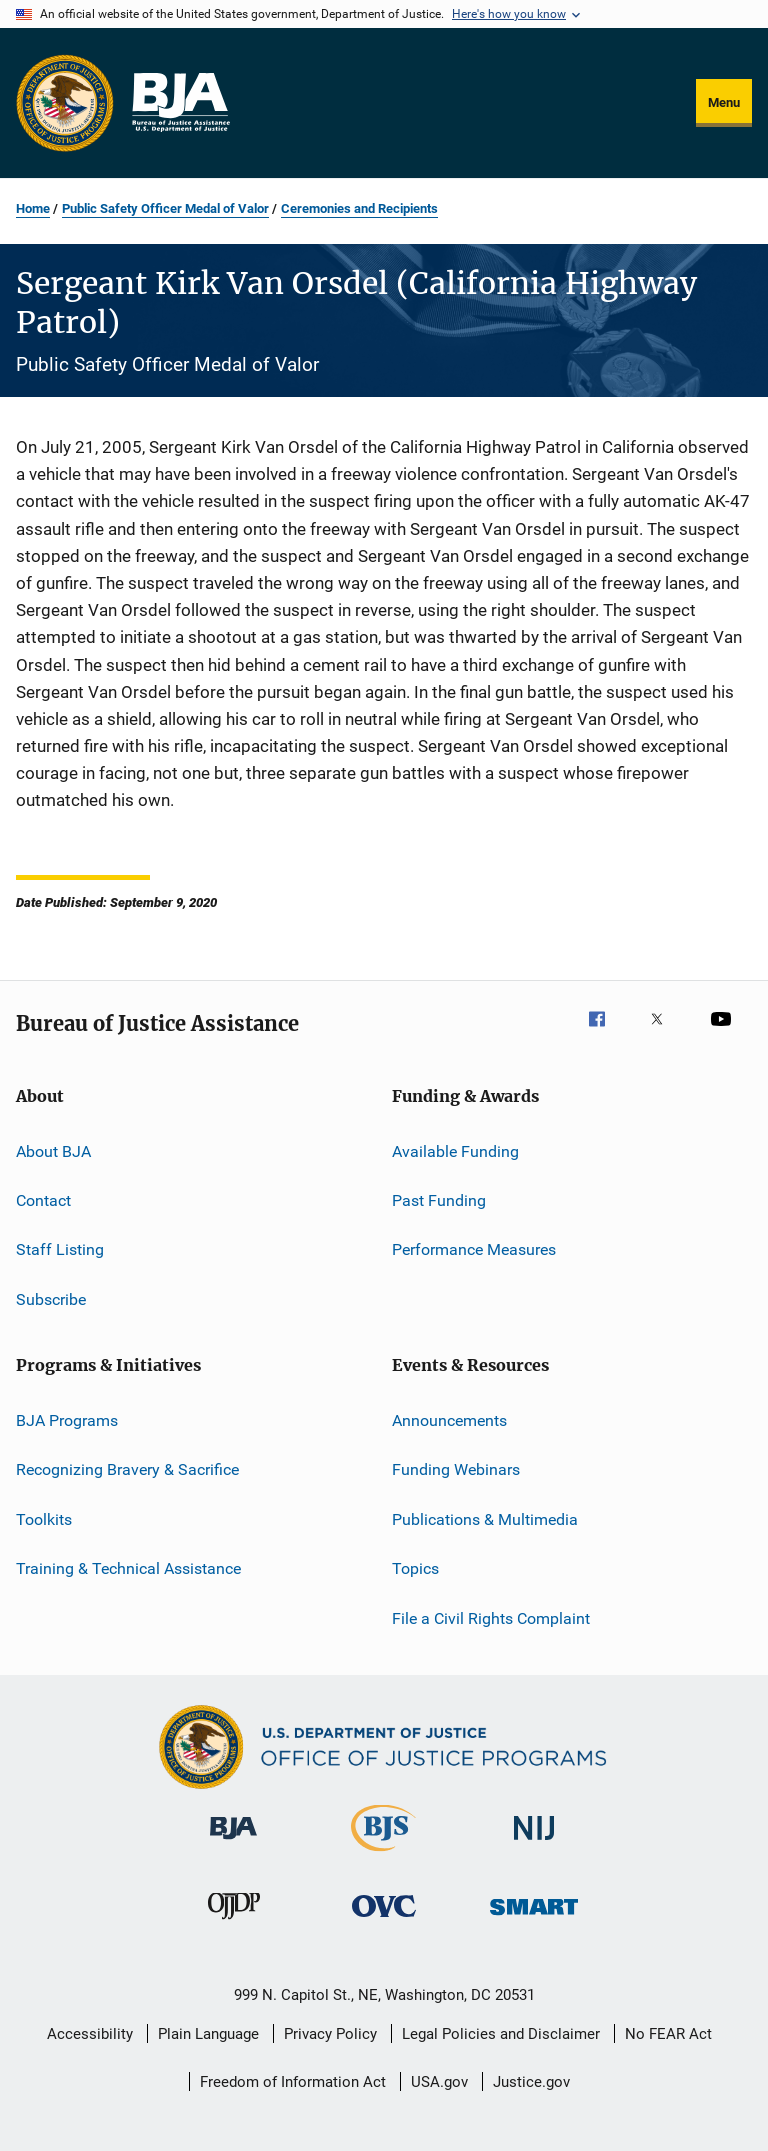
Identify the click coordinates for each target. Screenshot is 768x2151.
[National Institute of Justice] (534, 1843)
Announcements (449, 1420)
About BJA (53, 1150)
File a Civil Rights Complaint (491, 1617)
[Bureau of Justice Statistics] (383, 1855)
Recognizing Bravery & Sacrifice (127, 1469)
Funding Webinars (456, 1469)
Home (33, 208)
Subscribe (51, 1299)
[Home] (180, 103)
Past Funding (439, 1200)
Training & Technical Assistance (128, 1568)
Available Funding (455, 1150)
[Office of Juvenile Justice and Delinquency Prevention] (234, 1923)
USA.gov (439, 2082)
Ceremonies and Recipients (359, 208)
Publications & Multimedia (485, 1519)
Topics (415, 1568)
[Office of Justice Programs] (65, 103)
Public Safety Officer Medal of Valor (165, 208)
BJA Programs (67, 1420)
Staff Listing (60, 1249)
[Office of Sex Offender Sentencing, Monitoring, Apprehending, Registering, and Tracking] (534, 1918)
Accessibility (90, 2034)
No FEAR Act (668, 2034)
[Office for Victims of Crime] (384, 1920)
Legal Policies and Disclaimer (501, 2034)
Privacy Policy (330, 2034)
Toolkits (44, 1519)
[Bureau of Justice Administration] (233, 1843)
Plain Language (208, 2034)
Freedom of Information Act (293, 2082)
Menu (724, 102)
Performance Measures (474, 1249)
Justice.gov (531, 2082)
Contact (43, 1200)
